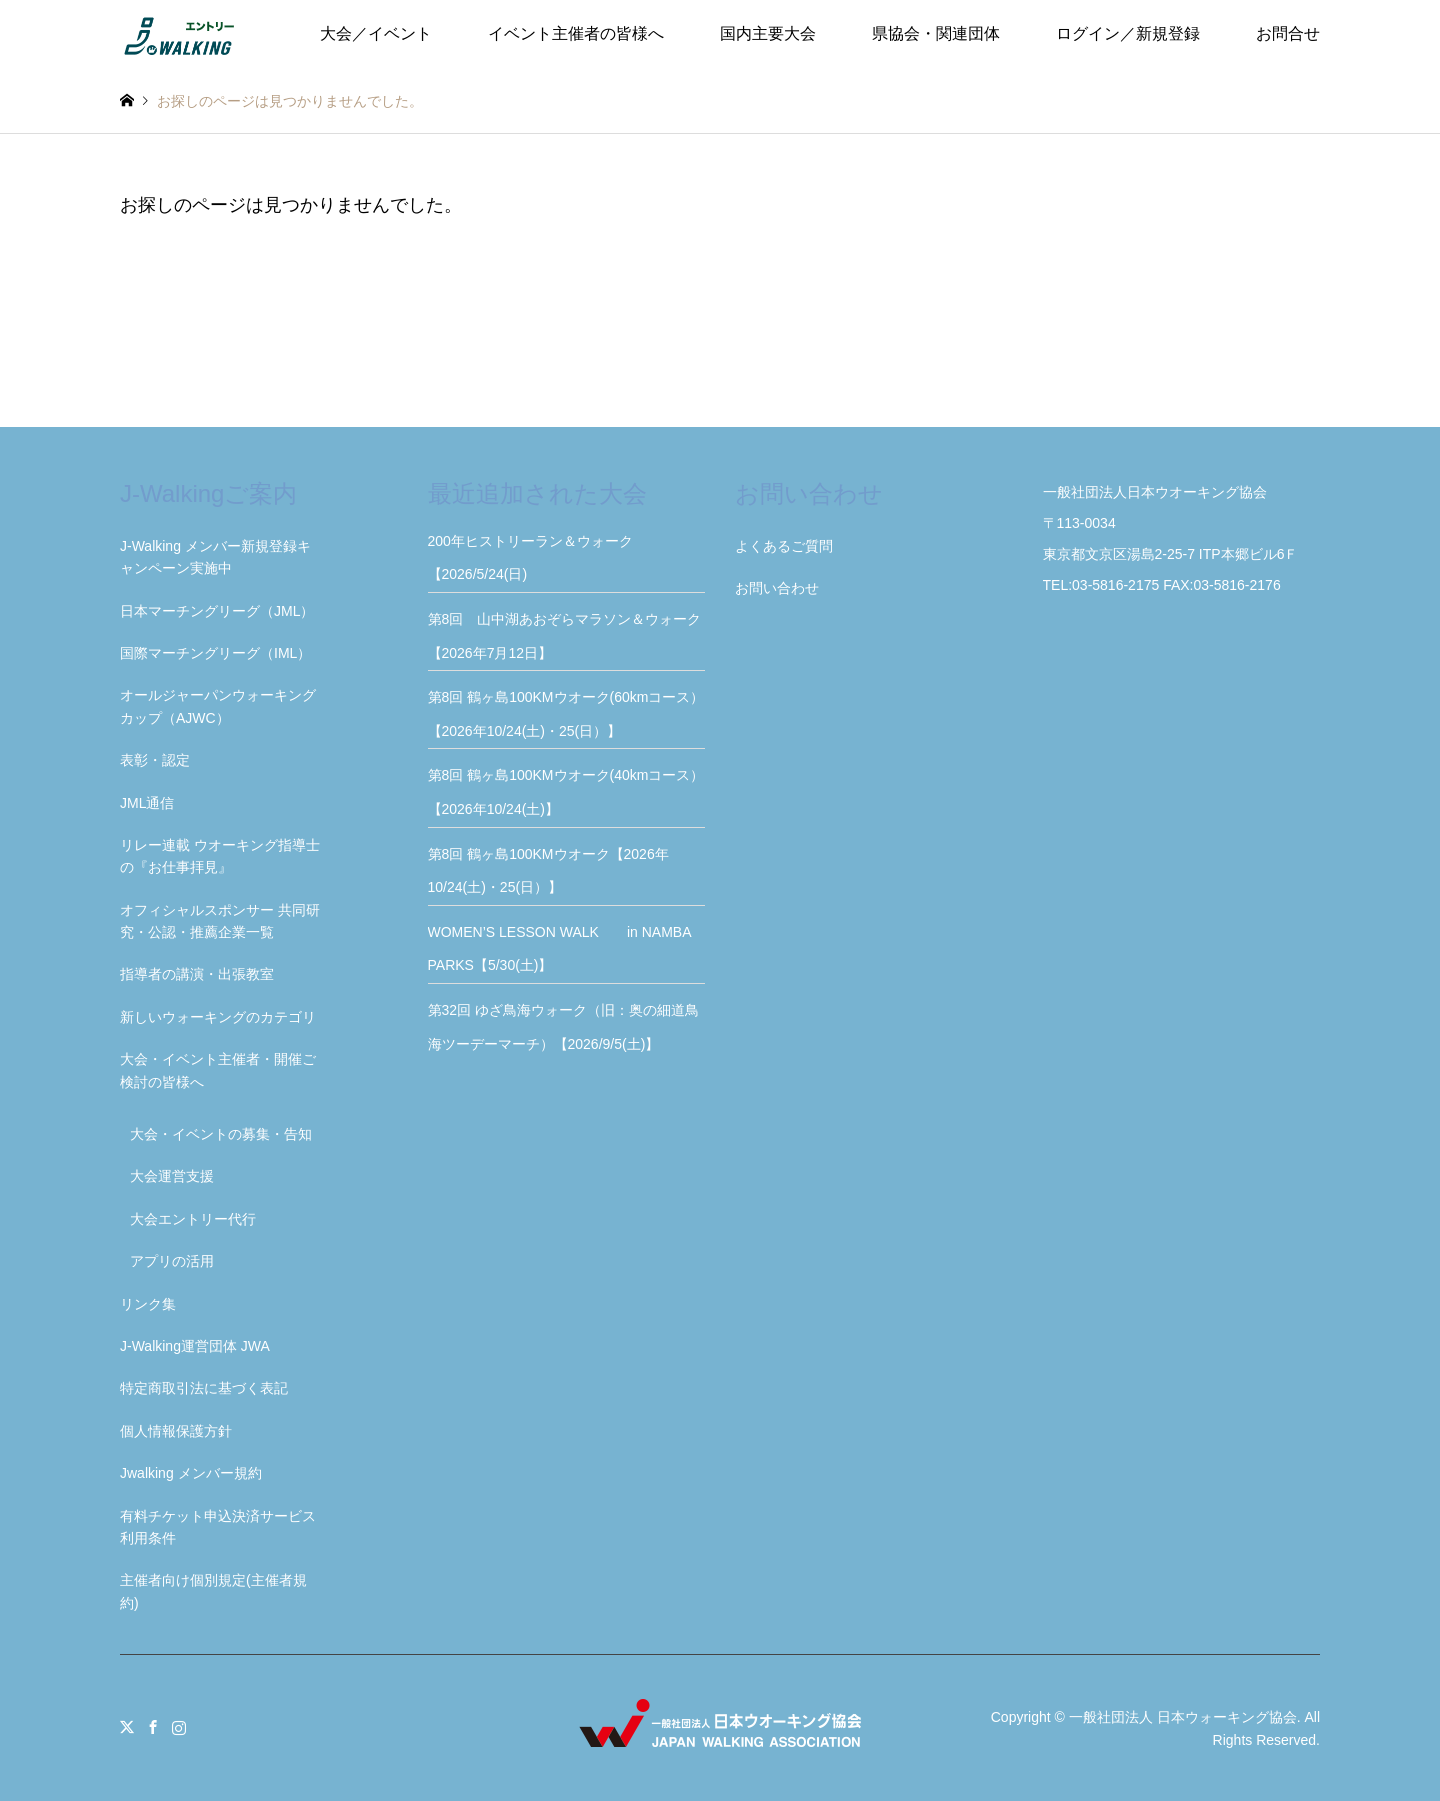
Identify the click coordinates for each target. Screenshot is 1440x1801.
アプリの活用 (172, 1261)
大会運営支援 (172, 1176)
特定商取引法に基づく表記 (204, 1388)
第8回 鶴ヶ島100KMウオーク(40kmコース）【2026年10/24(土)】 (566, 792)
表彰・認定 (155, 760)
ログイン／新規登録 (1128, 33)
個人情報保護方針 (176, 1431)
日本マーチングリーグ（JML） (217, 611)
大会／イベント (376, 33)
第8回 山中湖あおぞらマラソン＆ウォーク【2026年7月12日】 (565, 636)
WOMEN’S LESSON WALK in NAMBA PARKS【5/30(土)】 (567, 949)
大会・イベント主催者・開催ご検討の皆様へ (218, 1070)
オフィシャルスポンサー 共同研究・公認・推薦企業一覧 (220, 921)
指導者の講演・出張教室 (197, 974)
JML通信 (147, 803)
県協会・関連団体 (936, 33)
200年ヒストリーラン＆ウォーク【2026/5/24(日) (530, 558)
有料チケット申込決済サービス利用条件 (218, 1527)
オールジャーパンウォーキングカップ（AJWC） (218, 706)
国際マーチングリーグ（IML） (215, 653)
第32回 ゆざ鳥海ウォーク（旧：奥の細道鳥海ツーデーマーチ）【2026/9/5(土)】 (563, 1027)
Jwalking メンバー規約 (191, 1473)
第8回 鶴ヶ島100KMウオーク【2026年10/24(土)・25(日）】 (548, 871)
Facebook (153, 1727)
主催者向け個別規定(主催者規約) (213, 1591)
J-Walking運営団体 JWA (195, 1346)
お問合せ (1288, 33)
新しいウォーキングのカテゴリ (218, 1017)
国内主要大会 (768, 33)
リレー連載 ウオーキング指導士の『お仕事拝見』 (220, 856)
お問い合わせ (777, 588)
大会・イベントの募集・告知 (221, 1134)
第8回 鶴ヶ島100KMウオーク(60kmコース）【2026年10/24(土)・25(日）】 (566, 714)
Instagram (179, 1727)
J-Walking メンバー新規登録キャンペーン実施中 (215, 557)
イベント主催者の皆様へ (576, 33)
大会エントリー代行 (193, 1219)
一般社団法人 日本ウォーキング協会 (1183, 1717)
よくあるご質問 (784, 546)
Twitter (127, 1727)
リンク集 (148, 1304)
